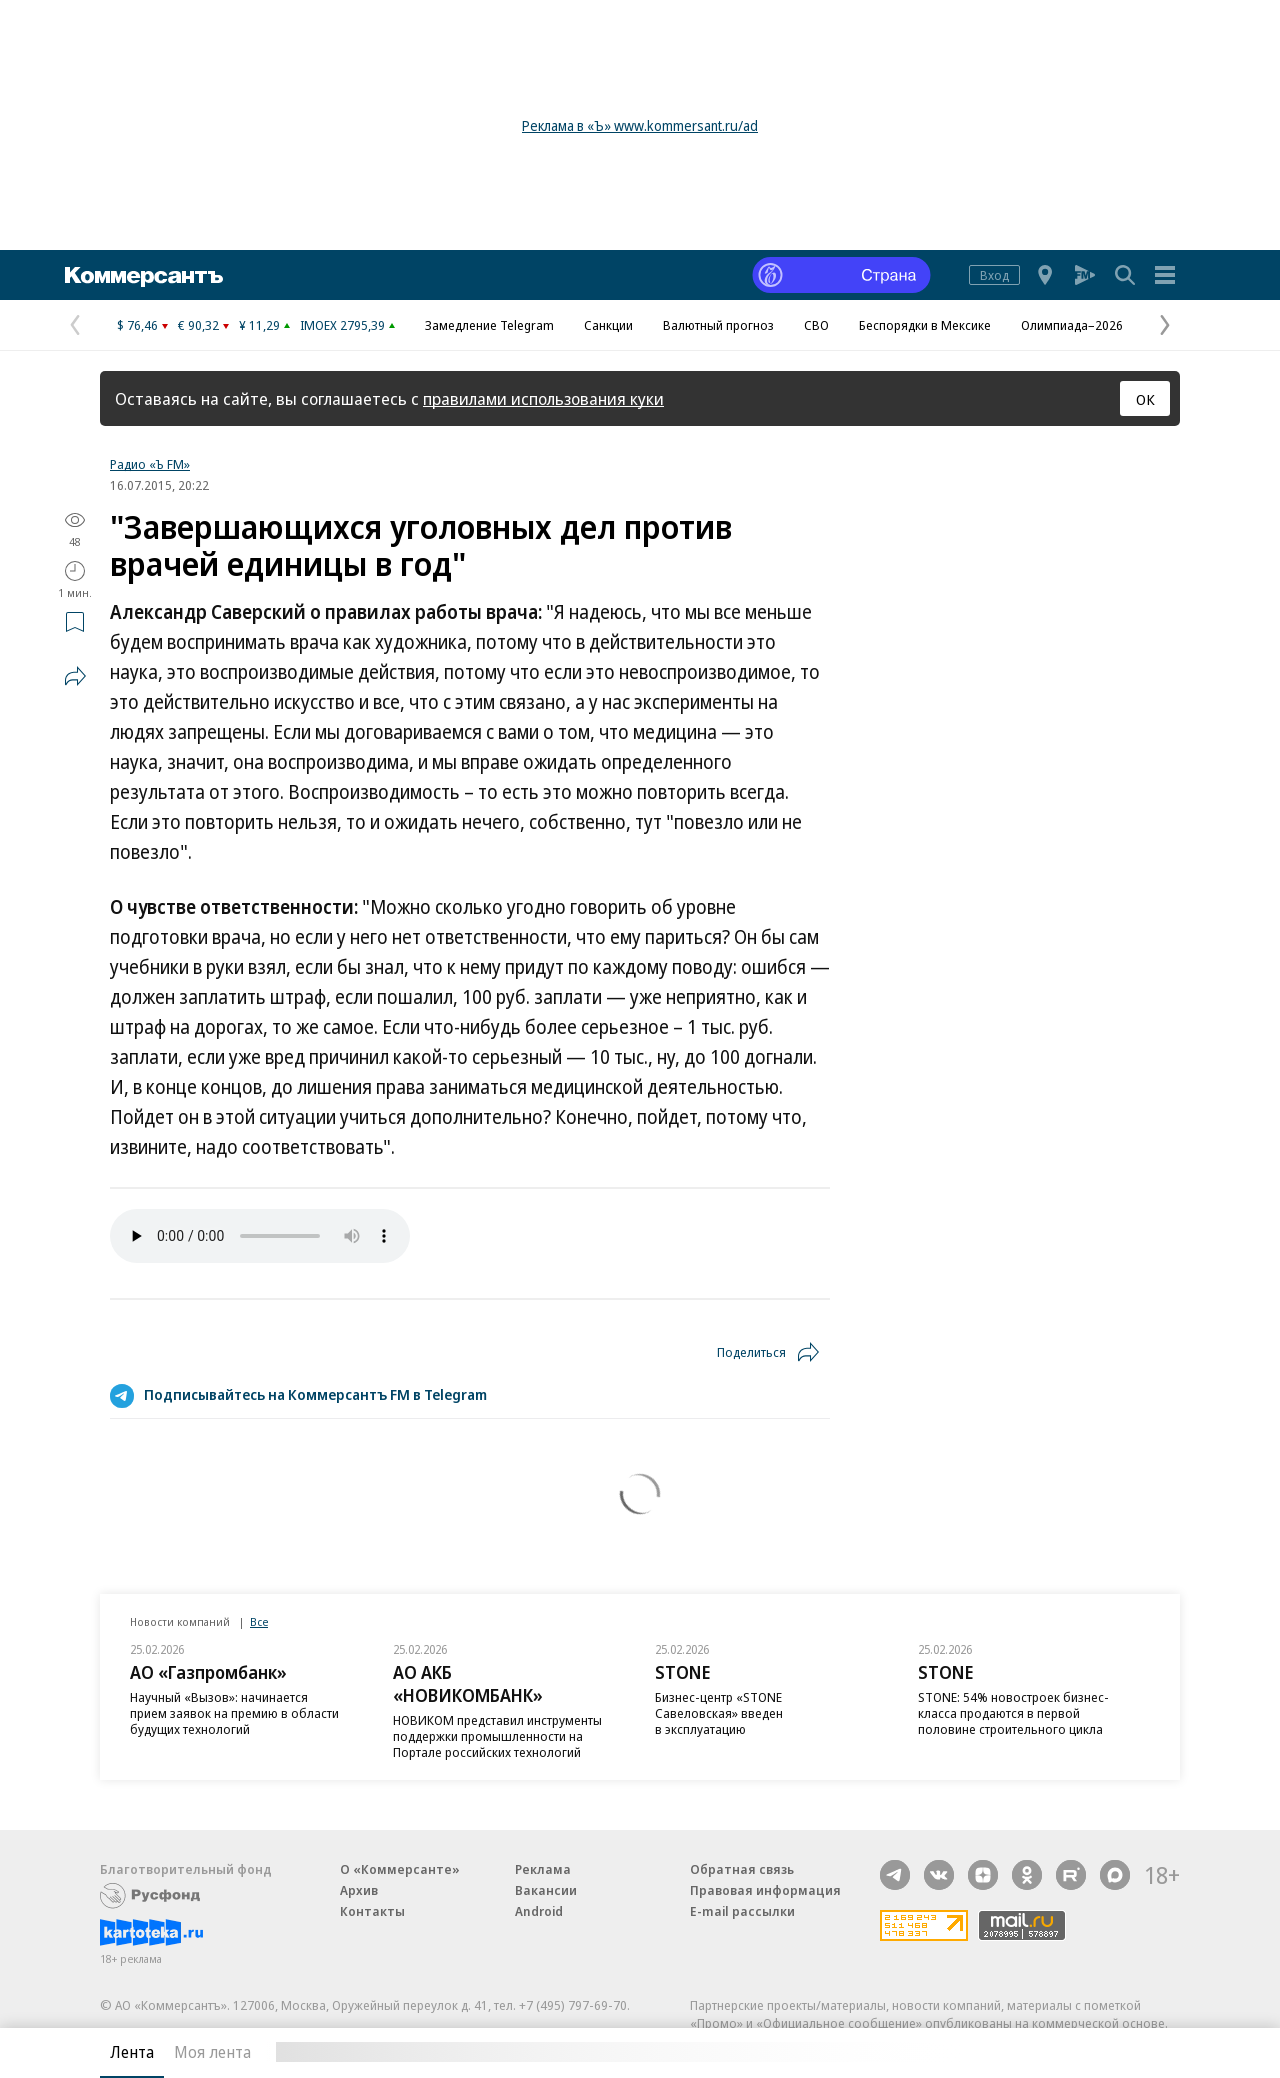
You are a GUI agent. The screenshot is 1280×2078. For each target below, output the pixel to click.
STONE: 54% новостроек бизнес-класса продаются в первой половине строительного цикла (1013, 1713)
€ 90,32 (198, 325)
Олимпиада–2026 (1072, 325)
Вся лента (1075, 2052)
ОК (1145, 399)
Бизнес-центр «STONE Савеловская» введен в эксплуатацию (719, 1713)
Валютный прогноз (718, 325)
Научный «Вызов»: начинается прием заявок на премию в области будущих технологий (234, 1713)
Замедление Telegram (489, 325)
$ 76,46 (137, 325)
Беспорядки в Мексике (925, 325)
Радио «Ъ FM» (150, 464)
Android (539, 1911)
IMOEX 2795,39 (342, 325)
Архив (359, 1890)
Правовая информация (765, 1890)
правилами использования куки (543, 398)
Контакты (372, 1911)
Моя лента (212, 2052)
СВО (816, 325)
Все (259, 1621)
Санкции (608, 325)
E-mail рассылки (742, 1911)
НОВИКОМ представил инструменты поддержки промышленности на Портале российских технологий (497, 1736)
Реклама (543, 1869)
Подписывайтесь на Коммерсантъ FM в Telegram (315, 1394)
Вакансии (546, 1890)
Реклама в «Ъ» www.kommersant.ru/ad (640, 125)
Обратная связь (742, 1869)
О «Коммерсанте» (400, 1869)
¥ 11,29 (259, 325)
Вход (994, 275)
